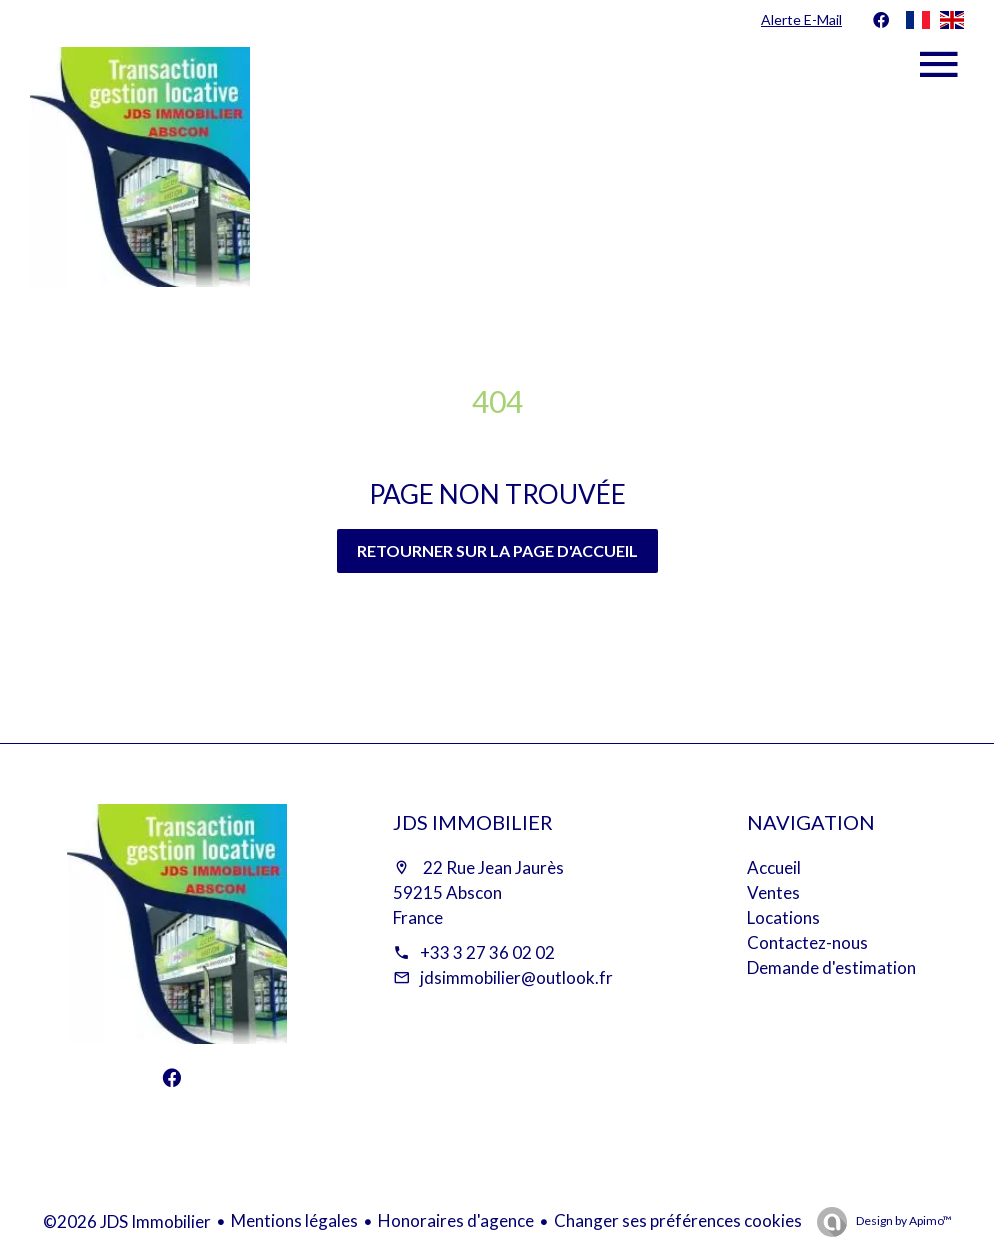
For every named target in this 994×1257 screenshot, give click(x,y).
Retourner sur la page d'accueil (497, 550)
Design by (903, 1220)
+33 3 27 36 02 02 (487, 952)
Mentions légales (294, 1220)
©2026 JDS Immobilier (127, 1221)
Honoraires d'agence (456, 1220)
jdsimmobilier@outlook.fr (516, 977)
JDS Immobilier (473, 822)
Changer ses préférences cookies (678, 1220)
